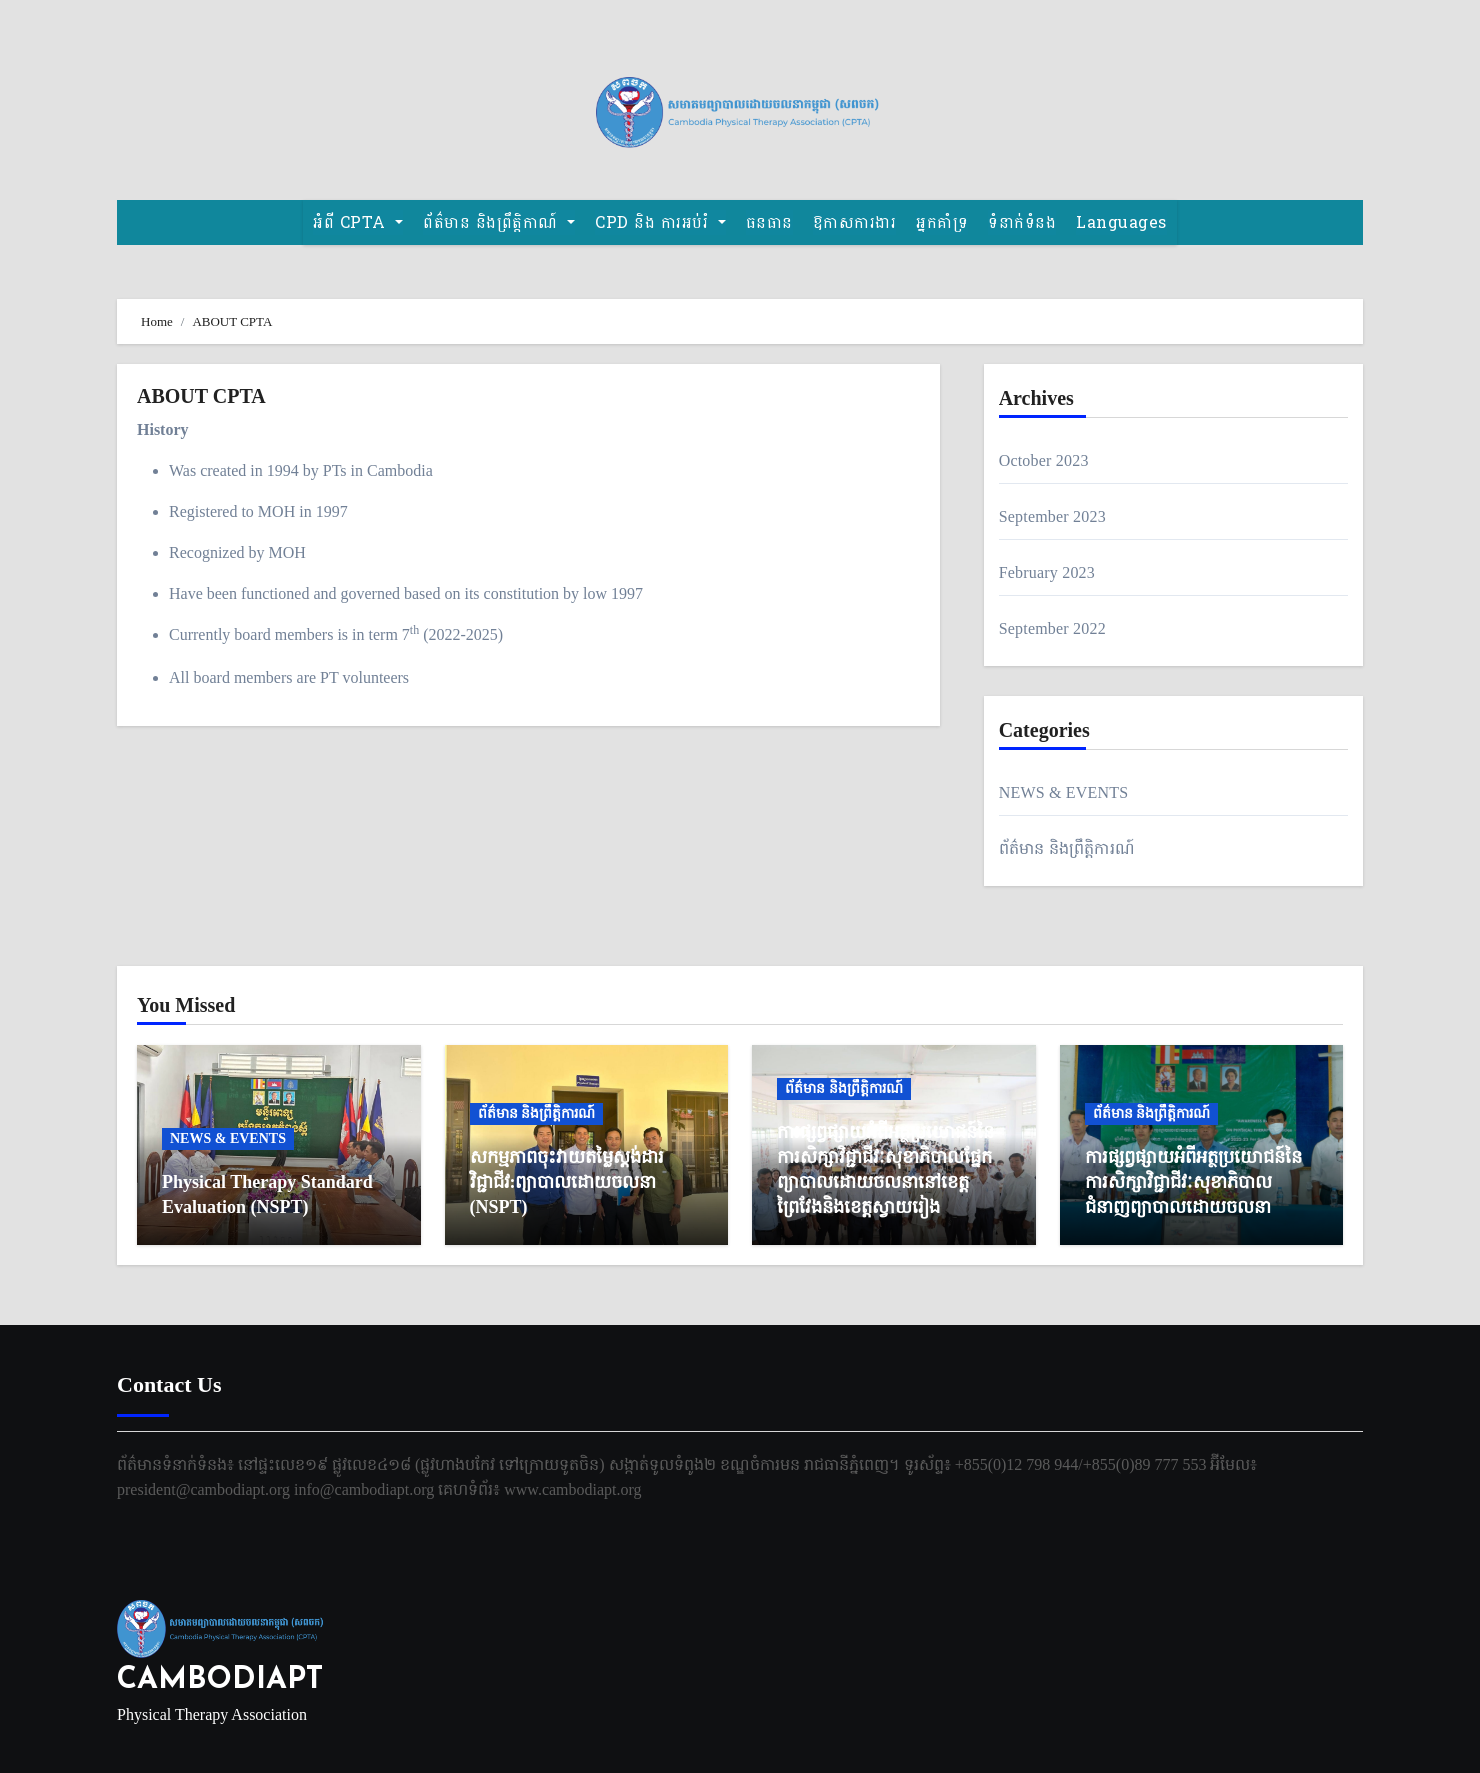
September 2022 (1052, 628)
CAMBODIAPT (220, 1680)
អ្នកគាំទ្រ (942, 222)
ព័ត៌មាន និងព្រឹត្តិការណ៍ (1067, 848)
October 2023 (1044, 460)
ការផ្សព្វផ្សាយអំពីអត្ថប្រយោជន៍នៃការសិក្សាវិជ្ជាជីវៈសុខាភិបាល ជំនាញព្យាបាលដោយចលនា (1193, 1182)
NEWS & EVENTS (1064, 792)
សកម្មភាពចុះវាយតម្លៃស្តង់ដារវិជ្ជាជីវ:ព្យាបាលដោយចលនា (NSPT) (567, 1182)
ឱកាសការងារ (855, 222)
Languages (1121, 222)
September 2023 (1052, 516)
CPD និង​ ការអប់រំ (660, 222)
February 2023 (1047, 572)
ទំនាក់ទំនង (1022, 222)
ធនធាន (769, 222)
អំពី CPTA (358, 222)
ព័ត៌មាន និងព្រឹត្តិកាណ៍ (499, 222)
